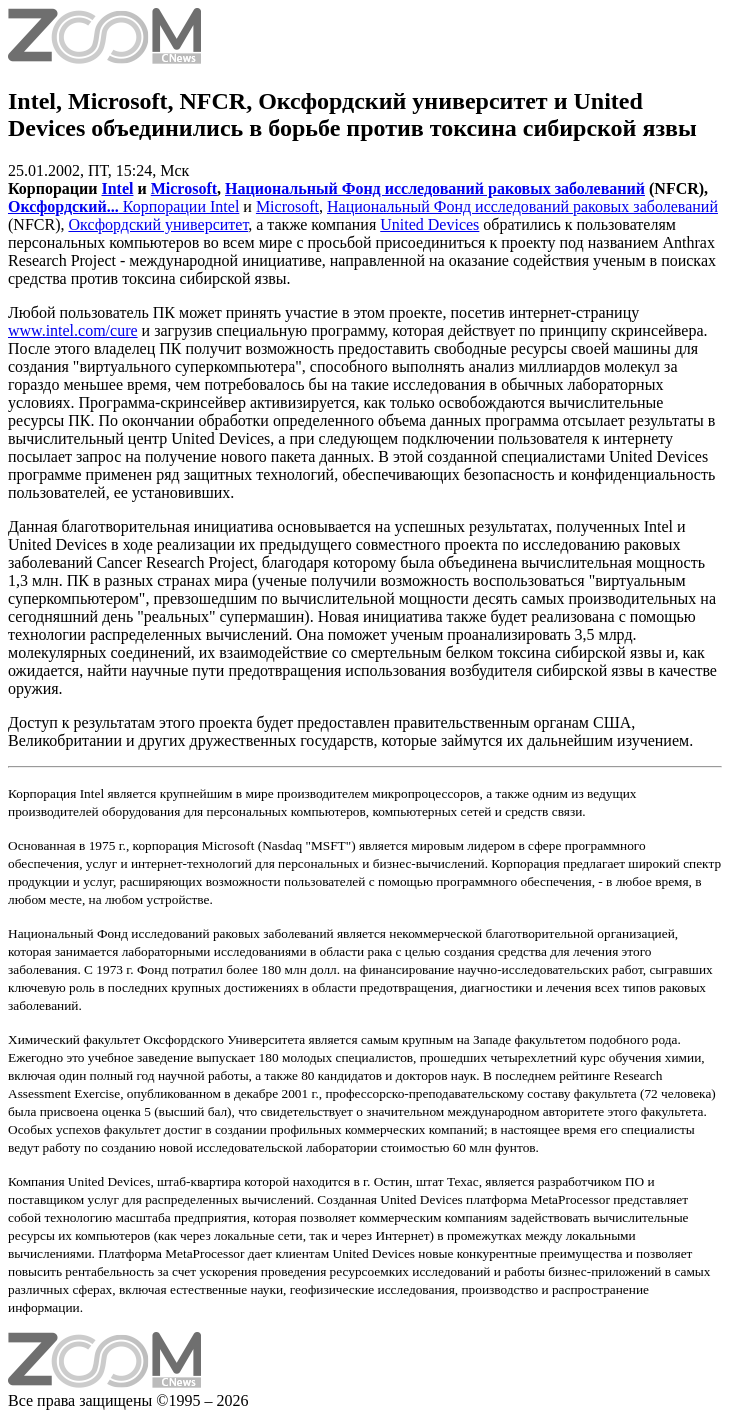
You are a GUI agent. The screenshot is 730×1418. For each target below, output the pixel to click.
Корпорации (164, 206)
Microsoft (184, 188)
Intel (117, 188)
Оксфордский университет (158, 224)
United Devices (429, 224)
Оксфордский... (63, 206)
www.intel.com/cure (73, 330)
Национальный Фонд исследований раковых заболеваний (435, 188)
